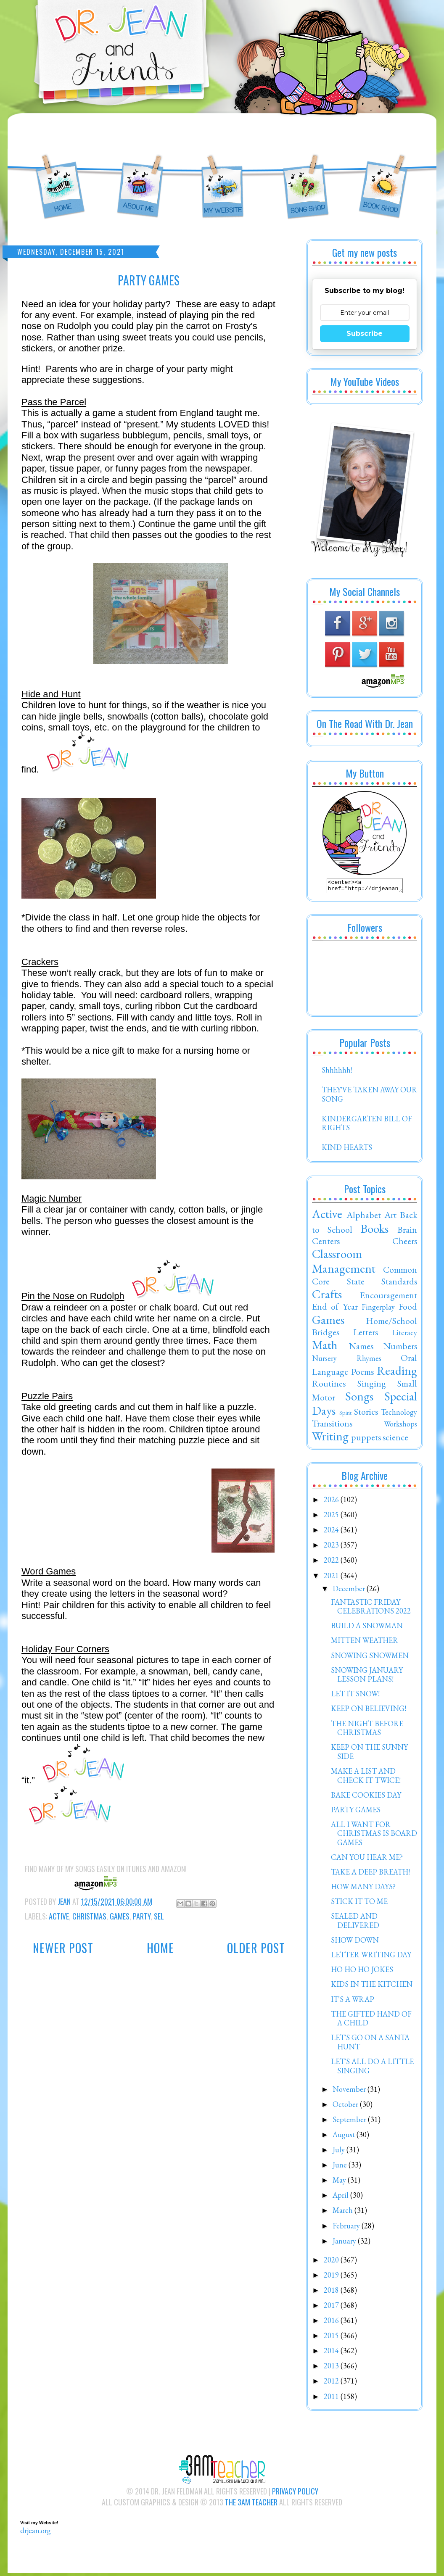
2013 (332, 2368)
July (339, 2152)
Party (142, 1916)
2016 (332, 2323)
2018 (332, 2292)
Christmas (89, 1916)
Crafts (327, 1297)
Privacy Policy (295, 2493)
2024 (332, 1532)
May (340, 2182)
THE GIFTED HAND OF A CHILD (371, 2021)
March (343, 2212)
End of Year (335, 1309)
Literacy (404, 1335)
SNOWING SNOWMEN (370, 1658)
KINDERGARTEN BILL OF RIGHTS (367, 1125)
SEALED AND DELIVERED (355, 1923)
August (345, 2137)
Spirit (345, 1415)
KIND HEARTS (347, 1150)
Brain (407, 1232)
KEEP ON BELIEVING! (368, 1711)
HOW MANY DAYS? (363, 1889)
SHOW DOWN (355, 1942)
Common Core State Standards (364, 1277)
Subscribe (364, 333)
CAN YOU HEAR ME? (367, 1859)
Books (374, 1231)
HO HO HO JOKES (362, 1972)
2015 (332, 2338)
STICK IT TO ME (359, 1904)
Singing (371, 1386)
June (341, 2167)
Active (59, 1916)
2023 (332, 1547)
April (341, 2197)
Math (325, 1347)
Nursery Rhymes (346, 1361)
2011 (332, 2399)
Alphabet (363, 1217)
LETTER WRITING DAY (371, 1957)
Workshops (400, 1426)
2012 (332, 2383)
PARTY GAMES (356, 1812)
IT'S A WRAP (352, 2001)
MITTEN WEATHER (364, 1643)
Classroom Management (343, 1263)
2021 (332, 1578)
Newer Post (63, 1947)
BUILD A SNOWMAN (367, 1628)
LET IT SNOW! (355, 1696)
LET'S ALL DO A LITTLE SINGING (372, 2068)
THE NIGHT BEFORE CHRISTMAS (367, 1730)
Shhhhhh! (337, 1072)
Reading (397, 1373)
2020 (332, 2262)
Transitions (332, 1426)
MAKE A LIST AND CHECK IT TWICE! (366, 1778)
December (350, 1591)
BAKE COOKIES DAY (366, 1797)
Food (408, 1309)
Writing (330, 1439)
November (350, 2091)
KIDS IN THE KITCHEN (371, 1986)
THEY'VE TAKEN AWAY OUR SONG (369, 1096)
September (350, 2122)
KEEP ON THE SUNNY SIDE (369, 1754)
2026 (332, 1502)
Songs (359, 1399)
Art (390, 1217)
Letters (365, 1334)
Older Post (256, 1947)
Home (160, 1947)
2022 (332, 1562)
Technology (399, 1414)
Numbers (400, 1348)
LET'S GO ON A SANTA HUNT (370, 2044)
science (395, 1439)
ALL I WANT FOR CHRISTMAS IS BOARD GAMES (374, 1836)
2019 (332, 2277)
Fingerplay (378, 1309)
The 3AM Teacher (251, 2504)
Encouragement (388, 1297)
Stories (366, 1414)
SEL (159, 1916)
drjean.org (35, 2533)
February (347, 2228)
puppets (366, 1439)
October (346, 2107)
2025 (332, 1517)
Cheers (404, 1243)
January (345, 2243)
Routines (329, 1386)
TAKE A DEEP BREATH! (370, 1874)
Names (361, 1348)
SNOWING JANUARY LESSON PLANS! (367, 1677)
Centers (326, 1243)
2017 (332, 2307)
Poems (362, 1374)
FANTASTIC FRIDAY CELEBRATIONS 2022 (371, 1609)
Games (120, 1916)
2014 (332, 2353)
